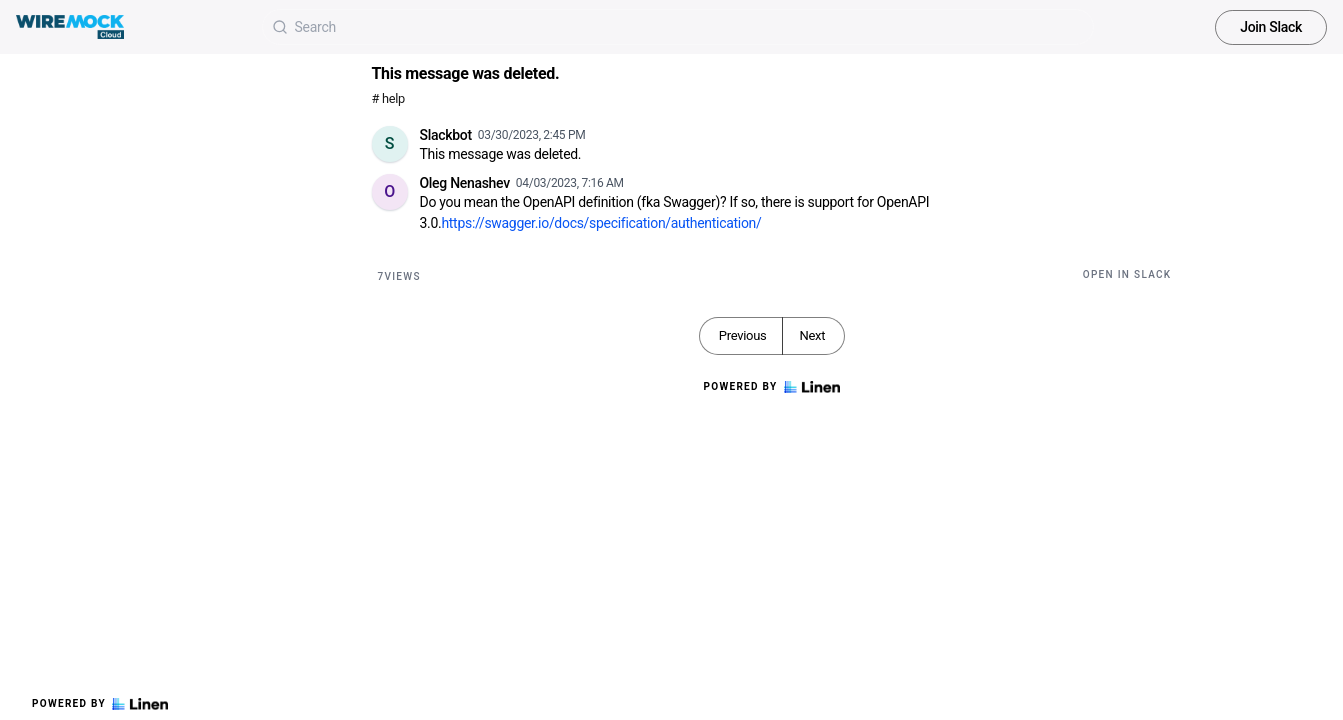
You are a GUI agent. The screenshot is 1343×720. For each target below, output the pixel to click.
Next (812, 335)
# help (388, 98)
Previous (743, 335)
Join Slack (1271, 27)
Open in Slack (1127, 274)
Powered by (100, 704)
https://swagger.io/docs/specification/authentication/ (601, 223)
